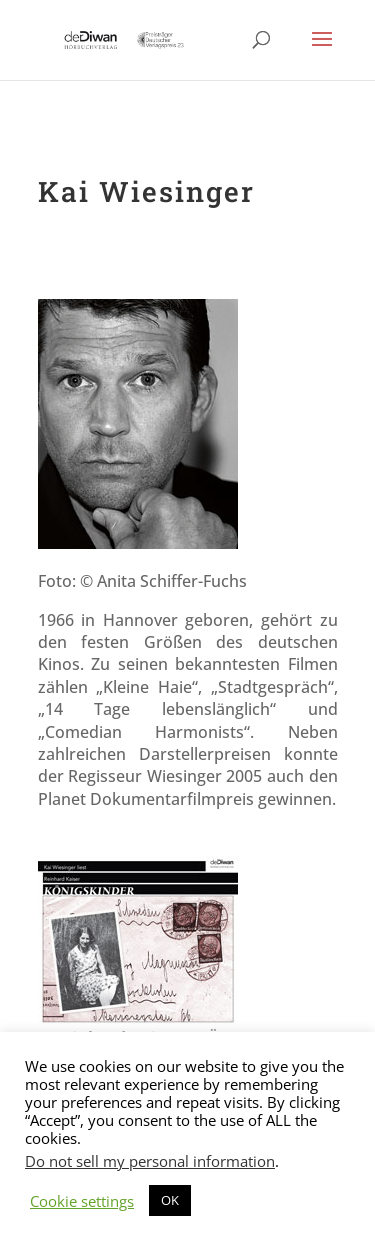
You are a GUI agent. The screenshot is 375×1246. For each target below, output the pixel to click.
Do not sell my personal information (150, 1161)
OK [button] (170, 1200)
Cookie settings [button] (82, 1201)
